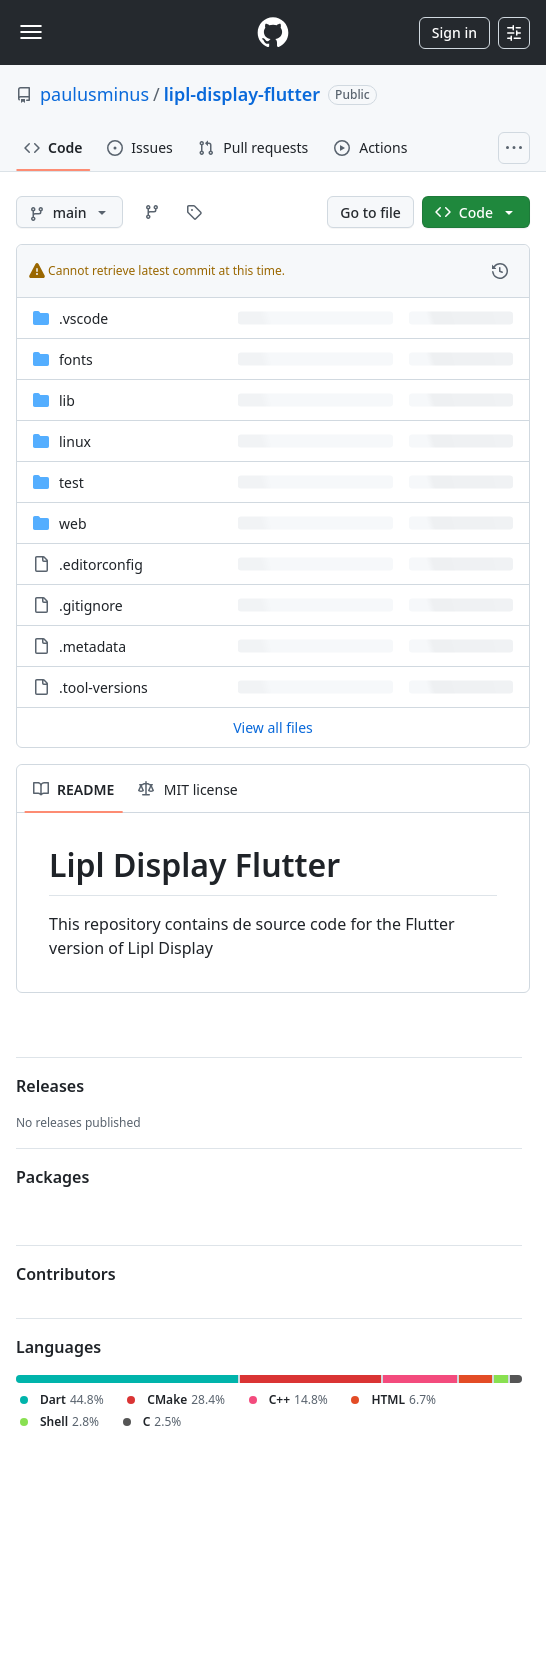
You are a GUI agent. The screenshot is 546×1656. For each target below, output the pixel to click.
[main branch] (69, 212)
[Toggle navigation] (31, 32)
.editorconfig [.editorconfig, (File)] (101, 564)
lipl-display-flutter (242, 94)
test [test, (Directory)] (71, 482)
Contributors (66, 1274)
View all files (273, 727)
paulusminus (94, 94)
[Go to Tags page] (194, 212)
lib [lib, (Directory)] (67, 400)
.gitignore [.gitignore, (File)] (91, 605)
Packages (52, 1177)
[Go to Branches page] (152, 212)
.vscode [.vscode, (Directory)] (83, 318)
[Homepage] (273, 32)
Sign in (454, 32)
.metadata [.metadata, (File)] (92, 646)
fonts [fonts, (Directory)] (76, 359)
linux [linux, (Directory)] (75, 441)
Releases (50, 1086)
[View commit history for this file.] (500, 271)
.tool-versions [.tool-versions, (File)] (103, 687)
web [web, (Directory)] (73, 523)
